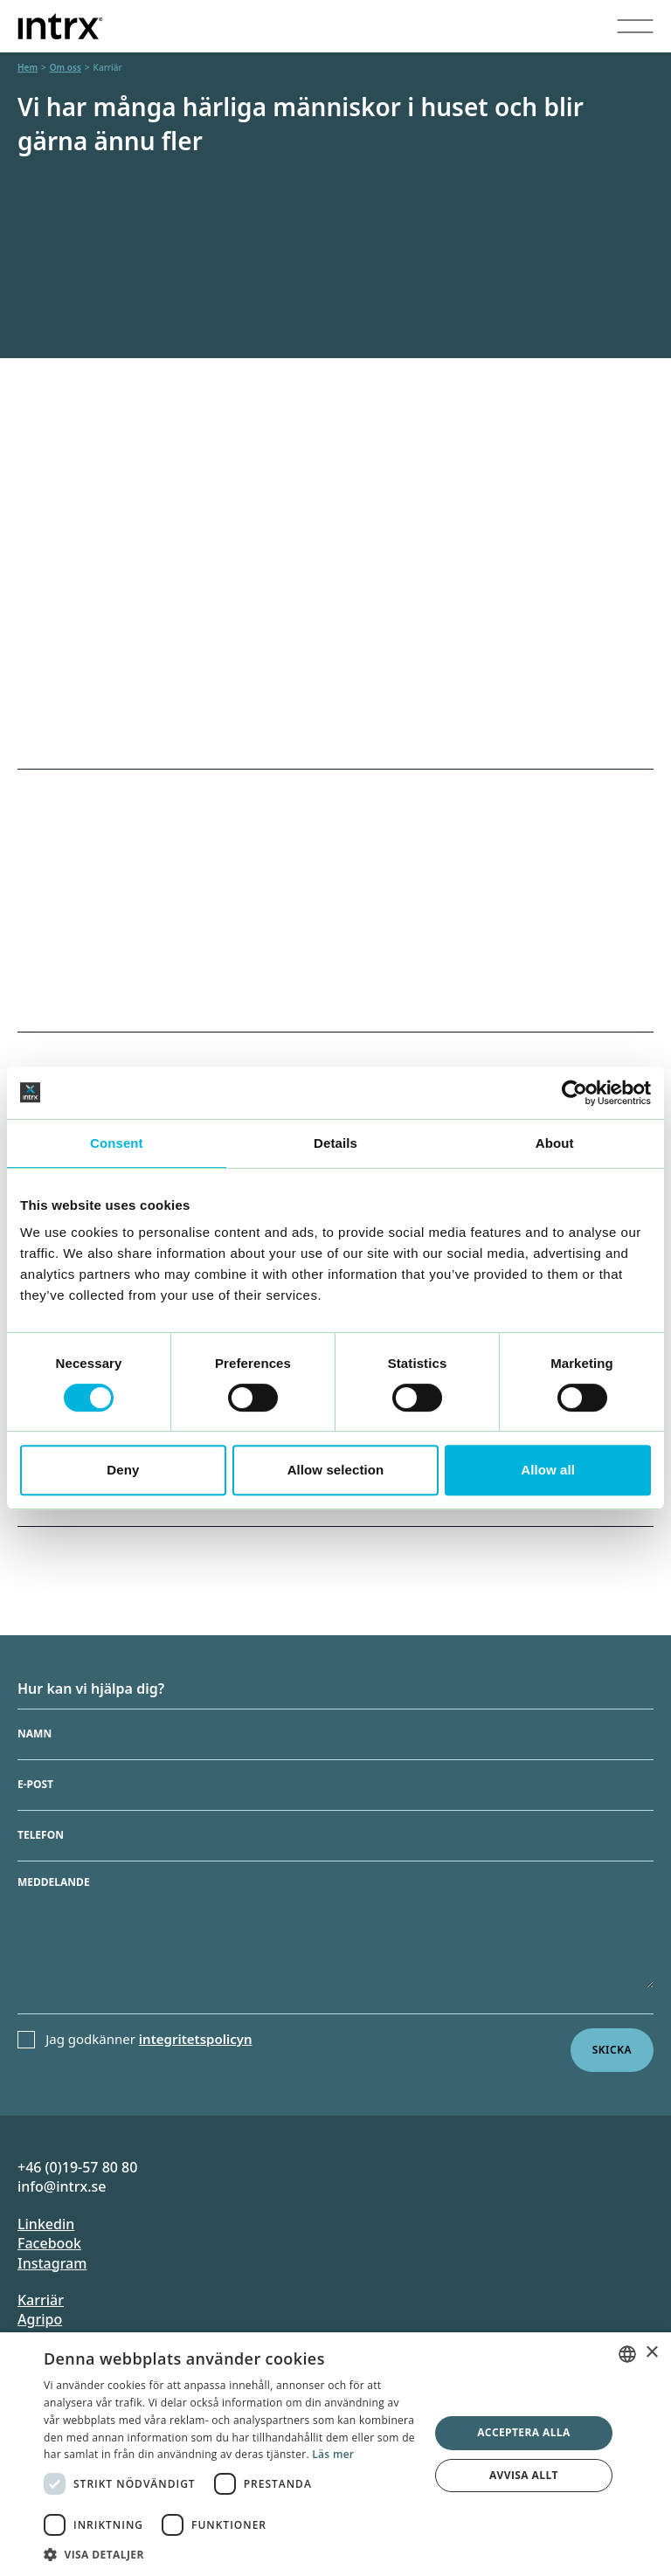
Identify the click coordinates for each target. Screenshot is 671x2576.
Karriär (40, 2300)
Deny (123, 1469)
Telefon (40, 1835)
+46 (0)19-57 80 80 (77, 2167)
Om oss (65, 67)
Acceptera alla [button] (524, 2432)
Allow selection (335, 1469)
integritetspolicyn (195, 2039)
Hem (27, 67)
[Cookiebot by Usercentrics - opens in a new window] (574, 1093)
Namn (34, 1734)
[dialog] (335, 2454)
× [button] (651, 2352)
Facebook (49, 2243)
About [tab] (555, 1143)
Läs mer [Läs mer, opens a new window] (333, 2454)
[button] (231, 2554)
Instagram (51, 2263)
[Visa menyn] (635, 26)
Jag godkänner (148, 2039)
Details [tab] (335, 1143)
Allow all (548, 1469)
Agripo (39, 2319)
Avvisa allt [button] (523, 2475)
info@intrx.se (61, 2186)
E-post (35, 1785)
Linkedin (45, 2224)
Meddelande (53, 1882)
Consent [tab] (116, 1143)
